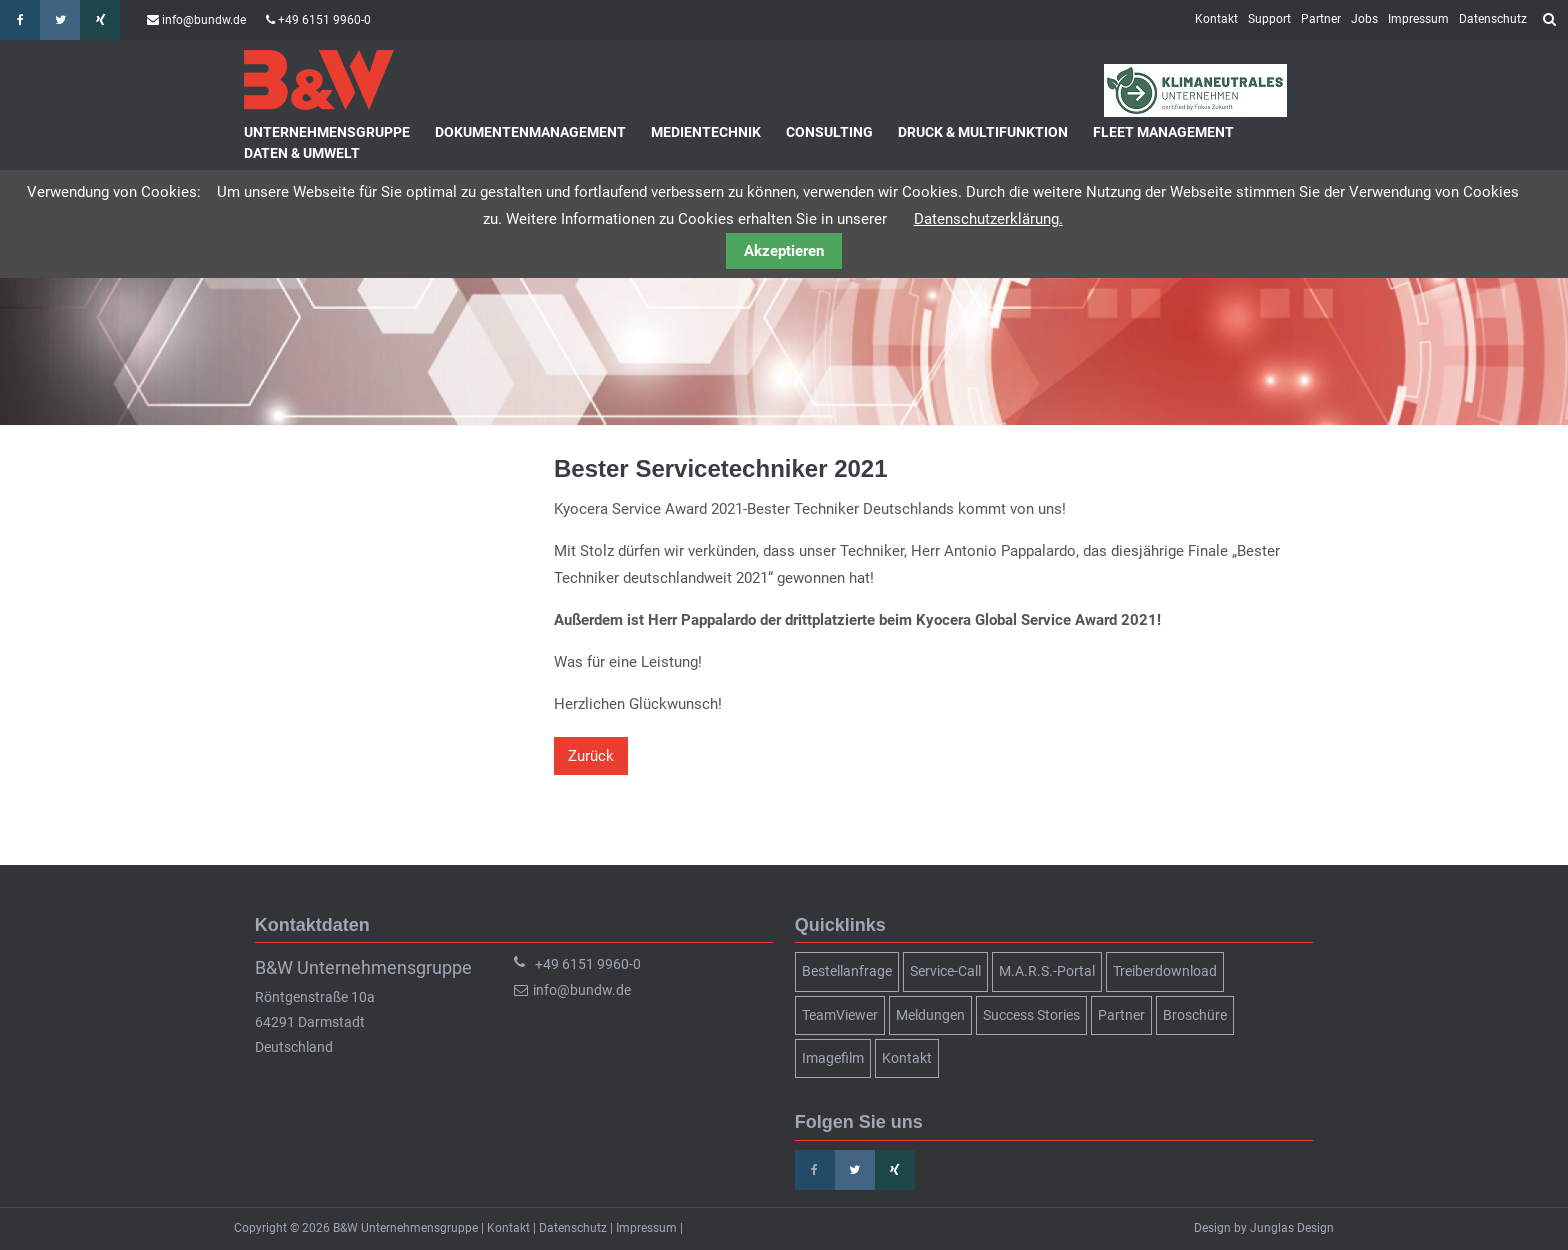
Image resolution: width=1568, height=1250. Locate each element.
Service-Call (945, 971)
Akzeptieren (784, 251)
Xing (100, 20)
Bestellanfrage (847, 971)
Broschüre (1195, 1015)
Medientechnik (706, 132)
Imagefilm (833, 1058)
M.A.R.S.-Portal (1047, 971)
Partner (1321, 19)
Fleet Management (1163, 132)
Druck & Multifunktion (983, 132)
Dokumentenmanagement (530, 132)
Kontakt (1216, 19)
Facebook (20, 20)
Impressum (1418, 19)
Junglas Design (1292, 1228)
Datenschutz (1493, 19)
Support (1269, 19)
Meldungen (930, 1015)
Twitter (60, 20)
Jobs (1364, 19)
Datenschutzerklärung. (988, 219)
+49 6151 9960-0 (324, 20)
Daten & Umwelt (302, 153)
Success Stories (1031, 1015)
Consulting (829, 132)
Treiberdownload (1165, 971)
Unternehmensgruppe (327, 132)
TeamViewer (840, 1015)
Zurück (591, 756)
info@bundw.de (204, 20)
